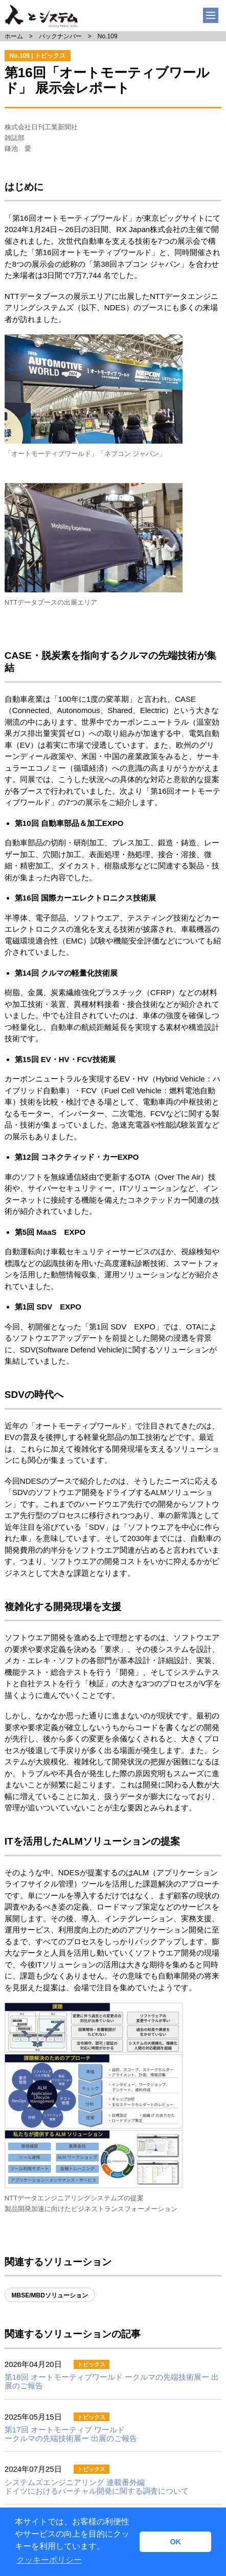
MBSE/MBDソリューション (50, 2295)
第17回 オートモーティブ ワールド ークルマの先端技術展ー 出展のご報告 (71, 2434)
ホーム (14, 36)
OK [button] (175, 2542)
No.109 (108, 36)
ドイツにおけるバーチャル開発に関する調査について (97, 2486)
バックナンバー (60, 36)
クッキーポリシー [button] (49, 2560)
